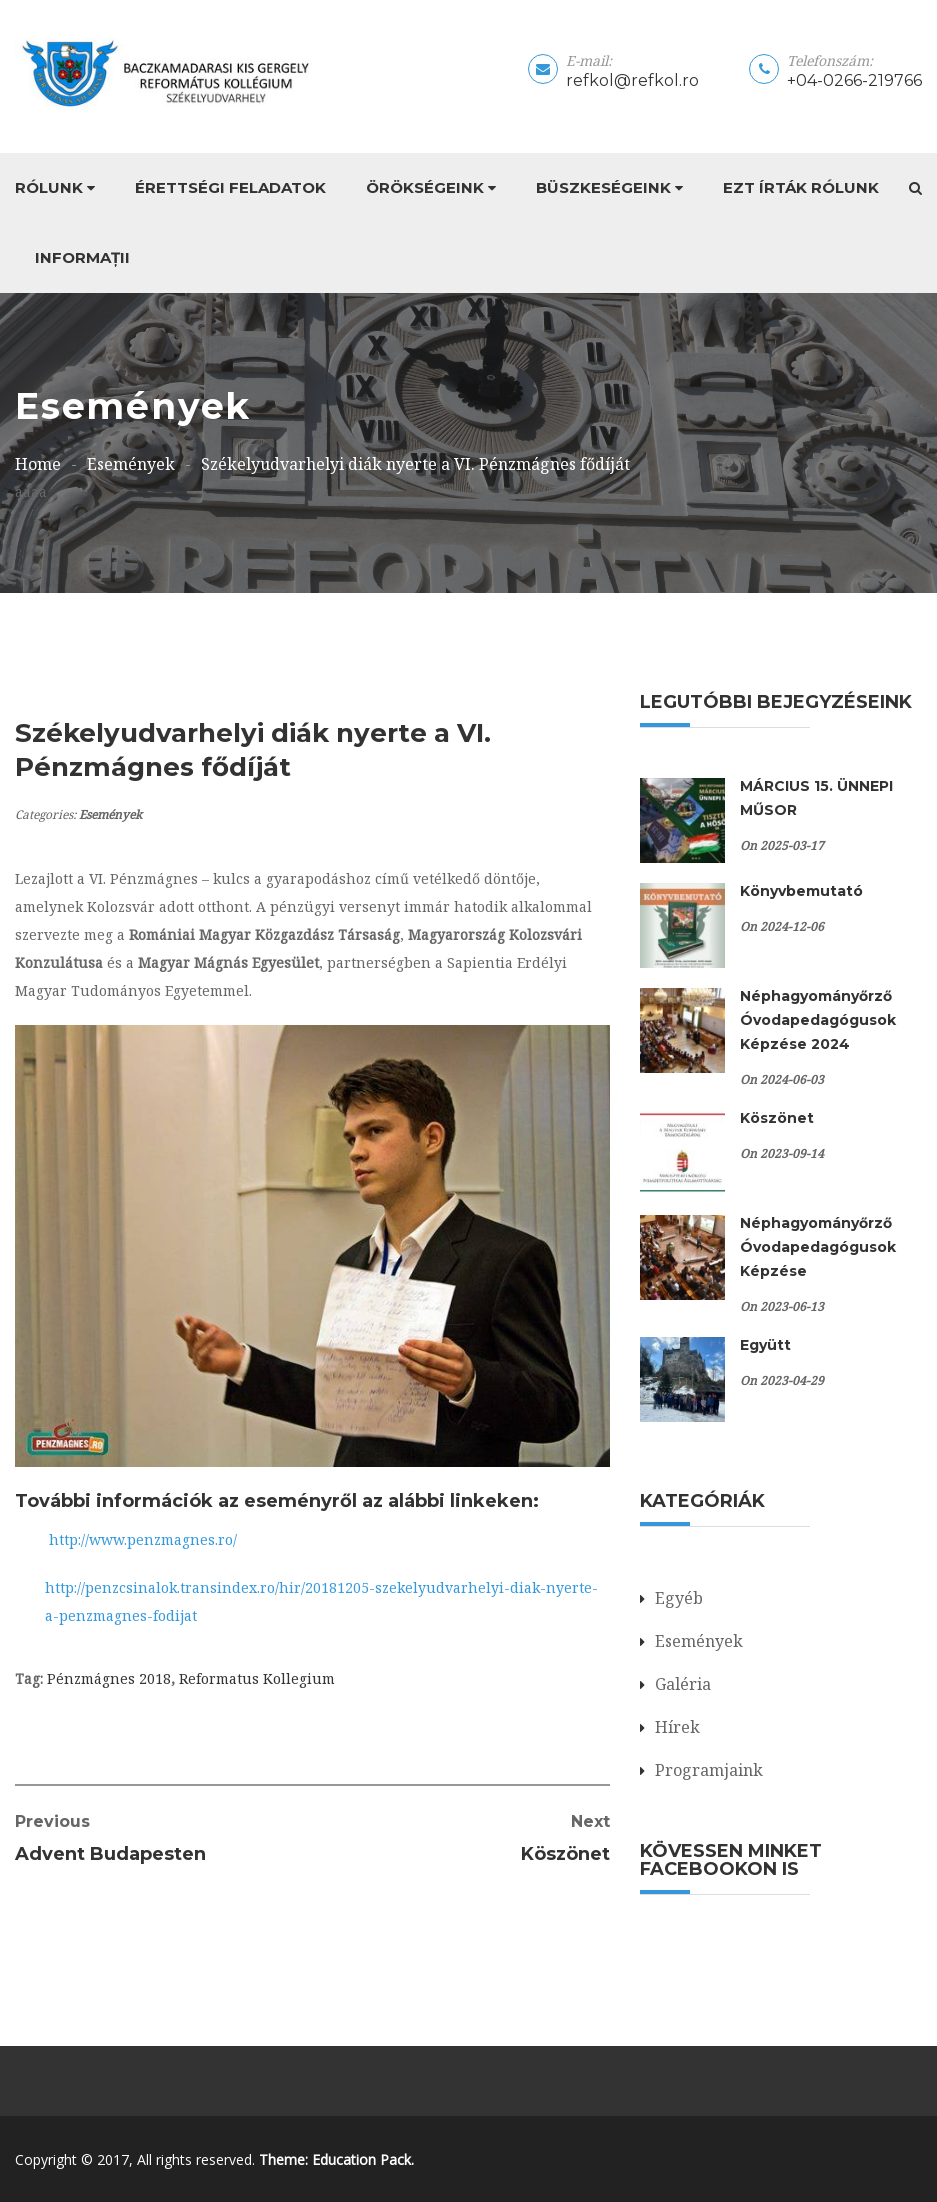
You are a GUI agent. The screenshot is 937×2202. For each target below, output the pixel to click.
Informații (82, 257)
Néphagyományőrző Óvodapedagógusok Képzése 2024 (818, 1020)
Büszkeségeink (603, 187)
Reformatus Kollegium (257, 1678)
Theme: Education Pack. (336, 2159)
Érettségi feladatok (230, 187)
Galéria (683, 1684)
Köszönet (777, 1118)
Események (110, 814)
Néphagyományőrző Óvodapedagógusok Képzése (818, 1247)
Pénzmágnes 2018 (109, 1678)
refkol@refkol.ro (632, 80)
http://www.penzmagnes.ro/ (143, 1539)
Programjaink (709, 1770)
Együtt (765, 1345)
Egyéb (679, 1598)
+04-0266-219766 (854, 80)
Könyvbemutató (801, 891)
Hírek (677, 1727)
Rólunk (49, 187)
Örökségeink (425, 187)
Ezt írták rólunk (801, 187)
